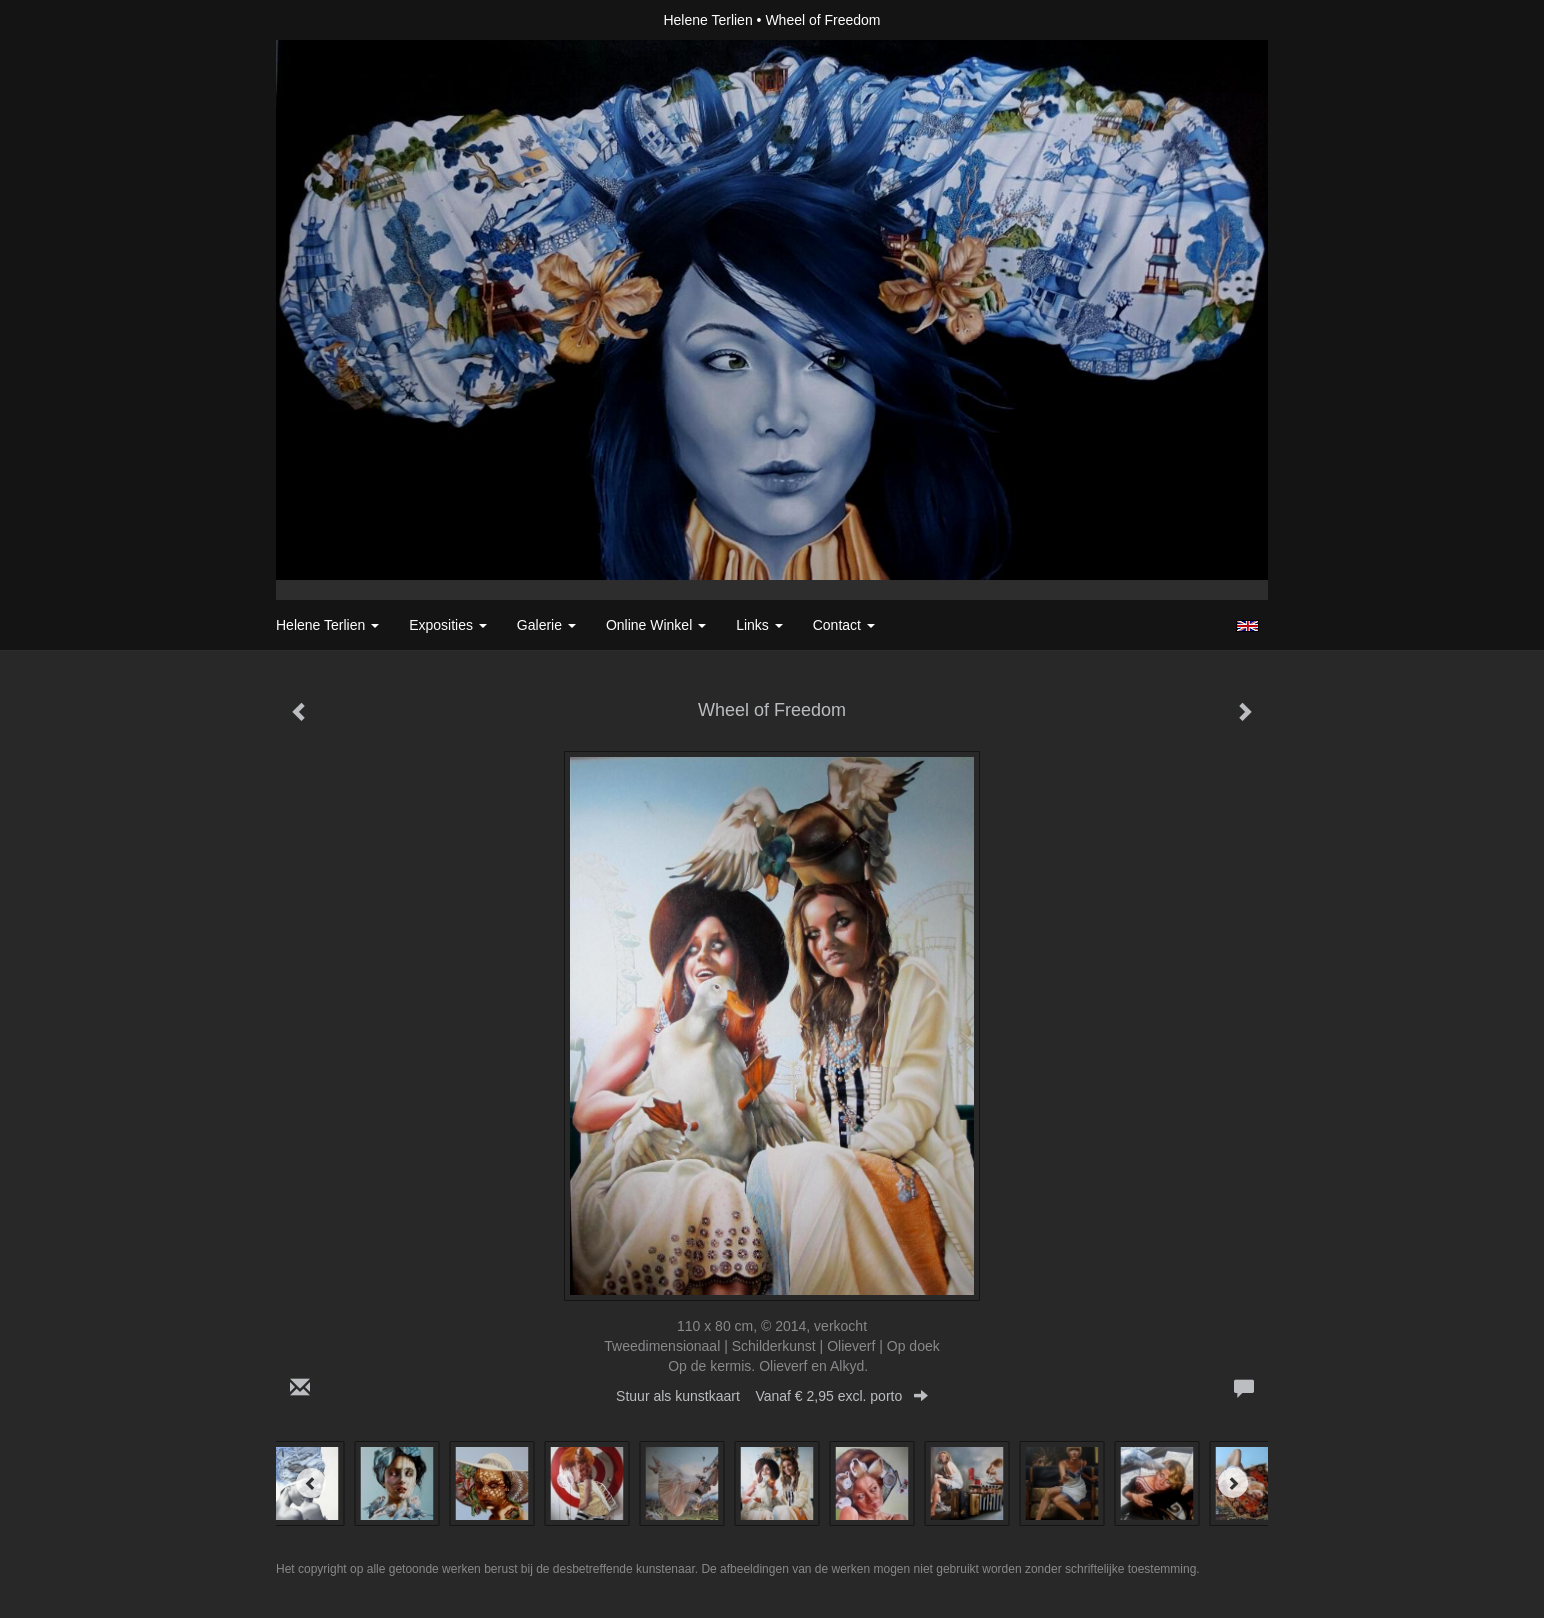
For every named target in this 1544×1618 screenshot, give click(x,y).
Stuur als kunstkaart (772, 1396)
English (1247, 626)
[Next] (1233, 1483)
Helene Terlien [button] (327, 625)
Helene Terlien (707, 20)
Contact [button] (844, 625)
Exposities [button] (448, 625)
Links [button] (759, 625)
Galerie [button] (546, 625)
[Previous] (311, 1483)
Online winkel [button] (656, 625)
